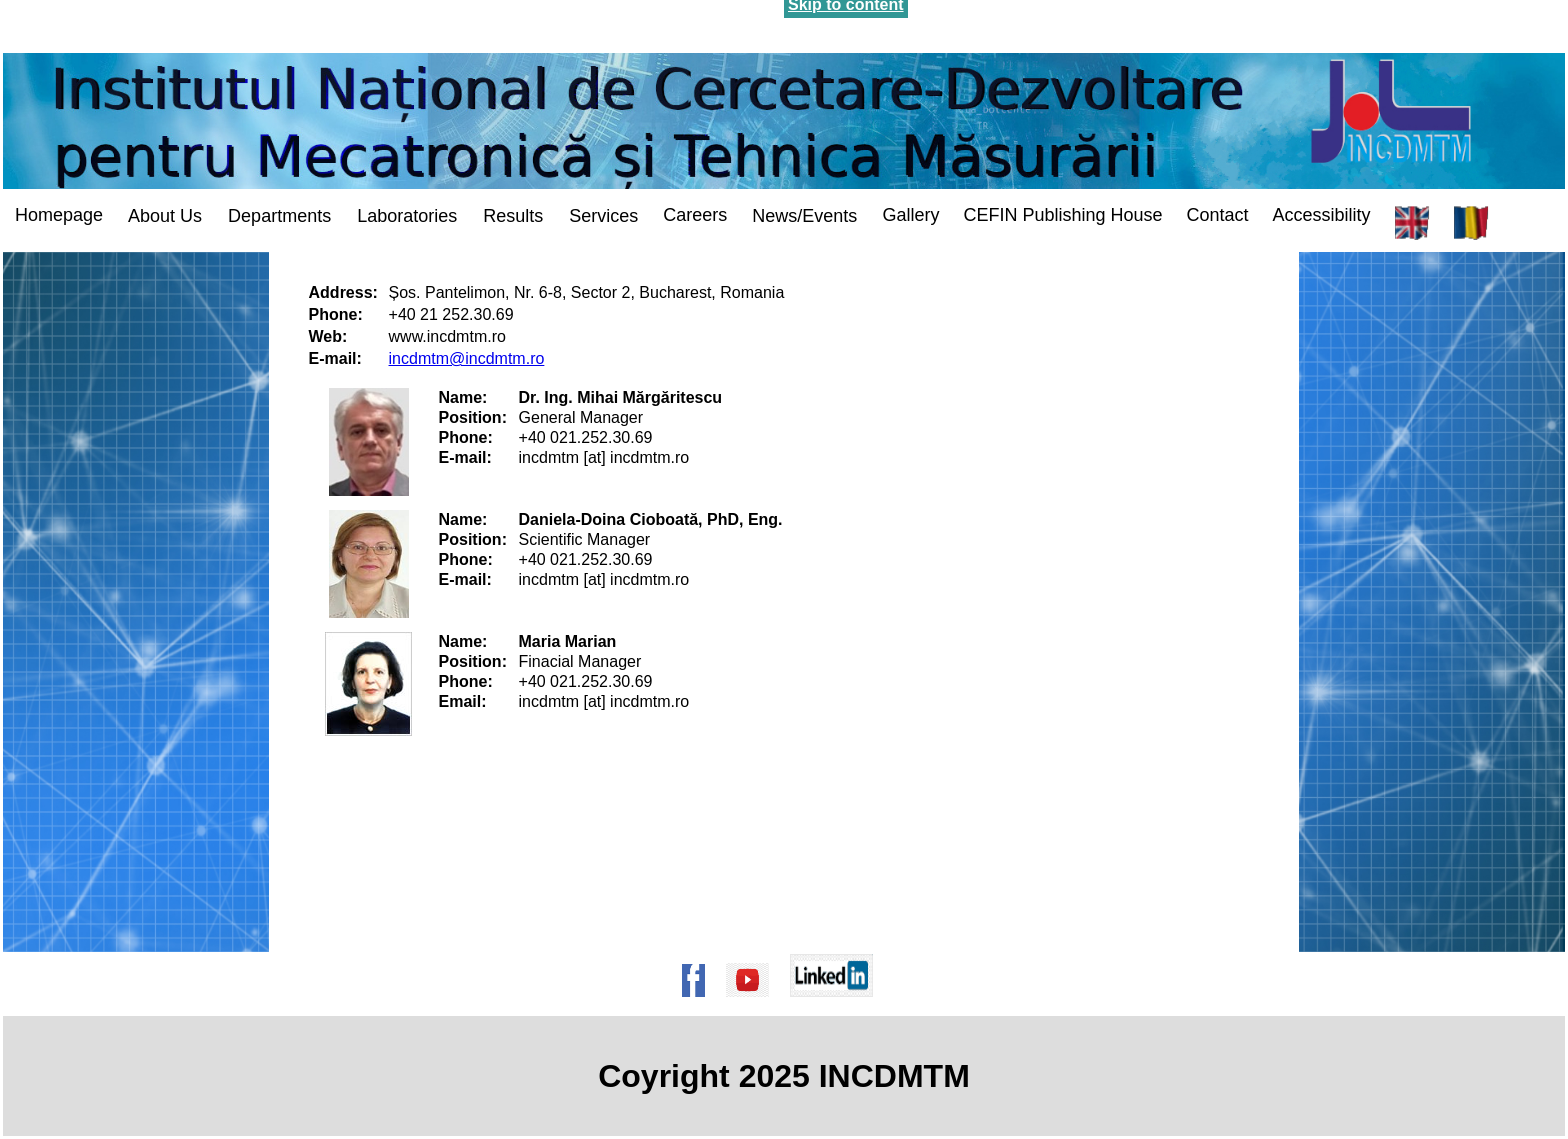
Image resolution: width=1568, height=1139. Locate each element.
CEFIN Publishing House (1062, 215)
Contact (1217, 215)
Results (513, 216)
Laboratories (407, 216)
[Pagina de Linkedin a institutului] (838, 1006)
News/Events (804, 216)
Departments (279, 216)
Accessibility (1322, 215)
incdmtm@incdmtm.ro (467, 358)
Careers (695, 215)
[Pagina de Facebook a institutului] (700, 1006)
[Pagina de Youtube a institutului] (754, 1006)
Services (603, 216)
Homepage (59, 215)
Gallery (910, 215)
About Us (165, 216)
